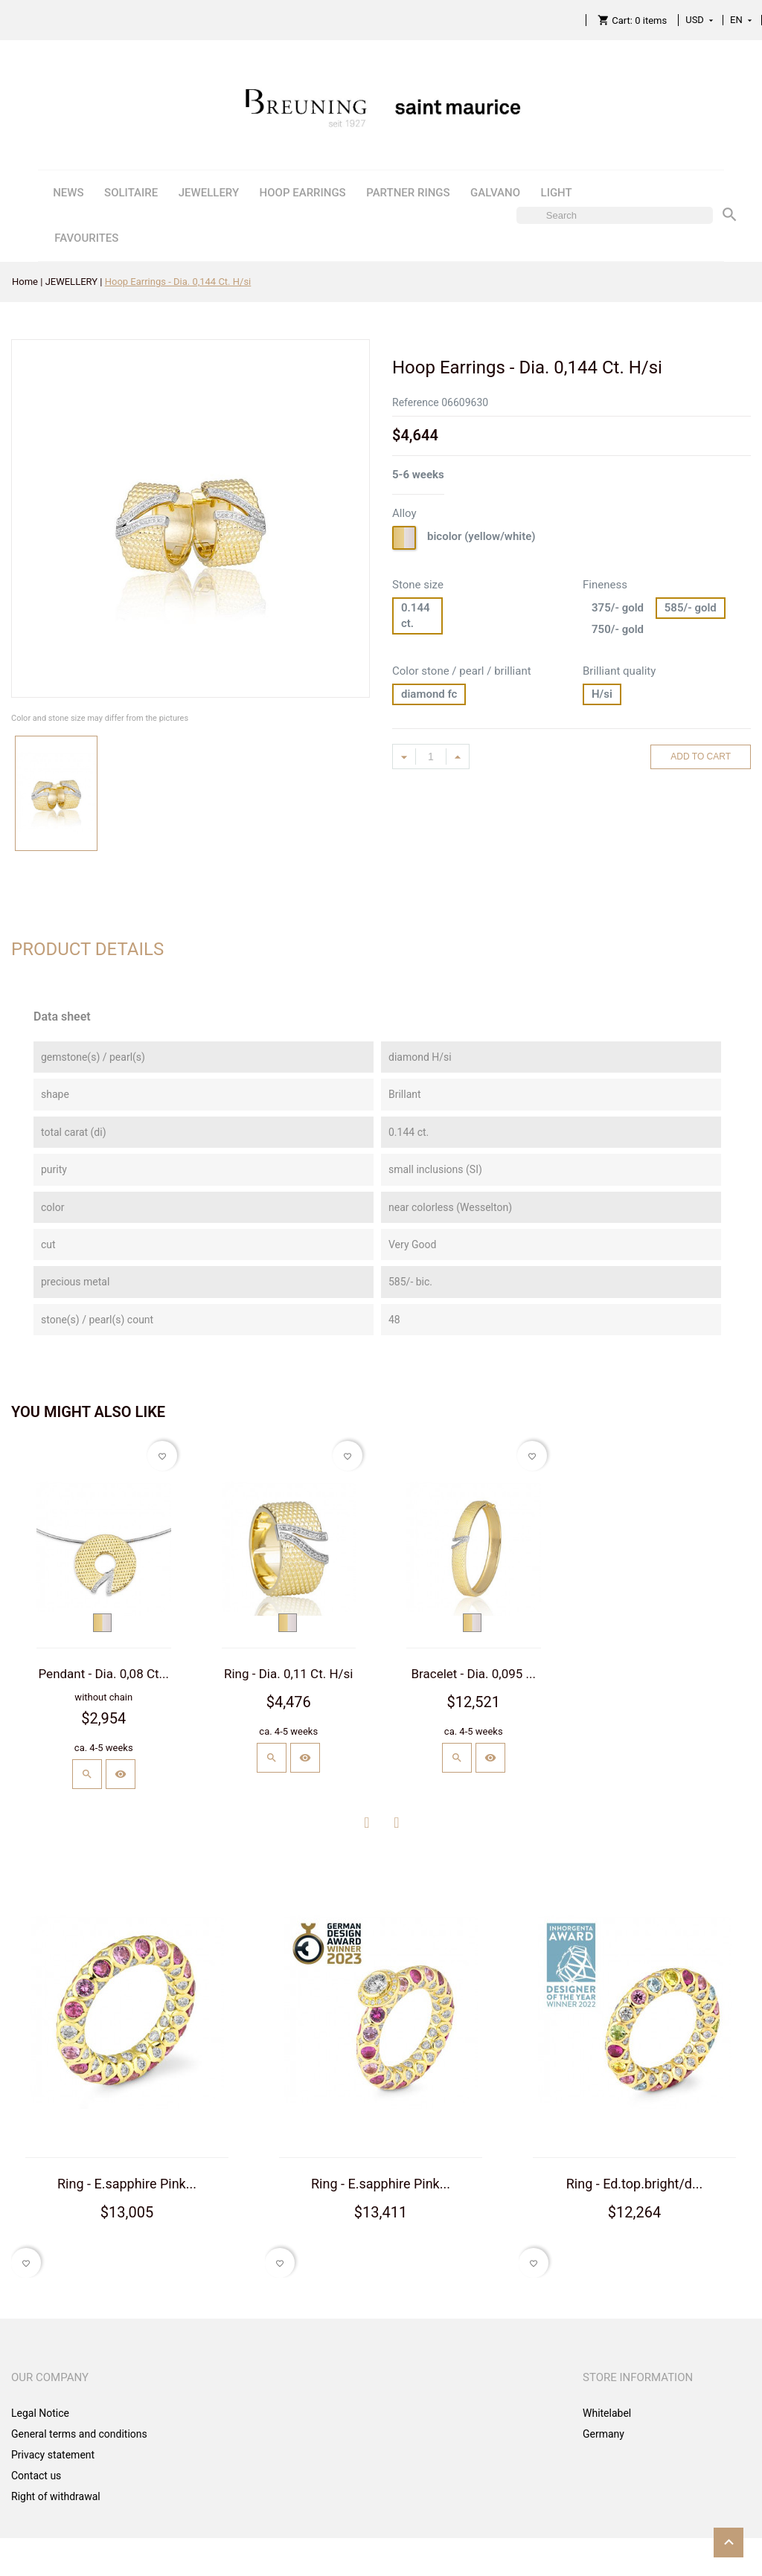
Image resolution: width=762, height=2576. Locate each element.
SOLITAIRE (131, 192)
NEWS (68, 192)
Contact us (36, 2476)
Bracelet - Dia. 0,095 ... (474, 1673)
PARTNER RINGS (407, 192)
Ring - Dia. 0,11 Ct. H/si (288, 1673)
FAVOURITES (86, 238)
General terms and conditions (79, 2434)
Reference (415, 402)
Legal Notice (40, 2413)
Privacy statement (53, 2455)
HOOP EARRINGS (303, 192)
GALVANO (495, 192)
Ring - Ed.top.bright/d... (634, 2183)
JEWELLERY (209, 192)
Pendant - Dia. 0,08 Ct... (104, 1673)
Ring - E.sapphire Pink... (126, 2183)
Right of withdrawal (55, 2496)
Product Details (87, 949)
